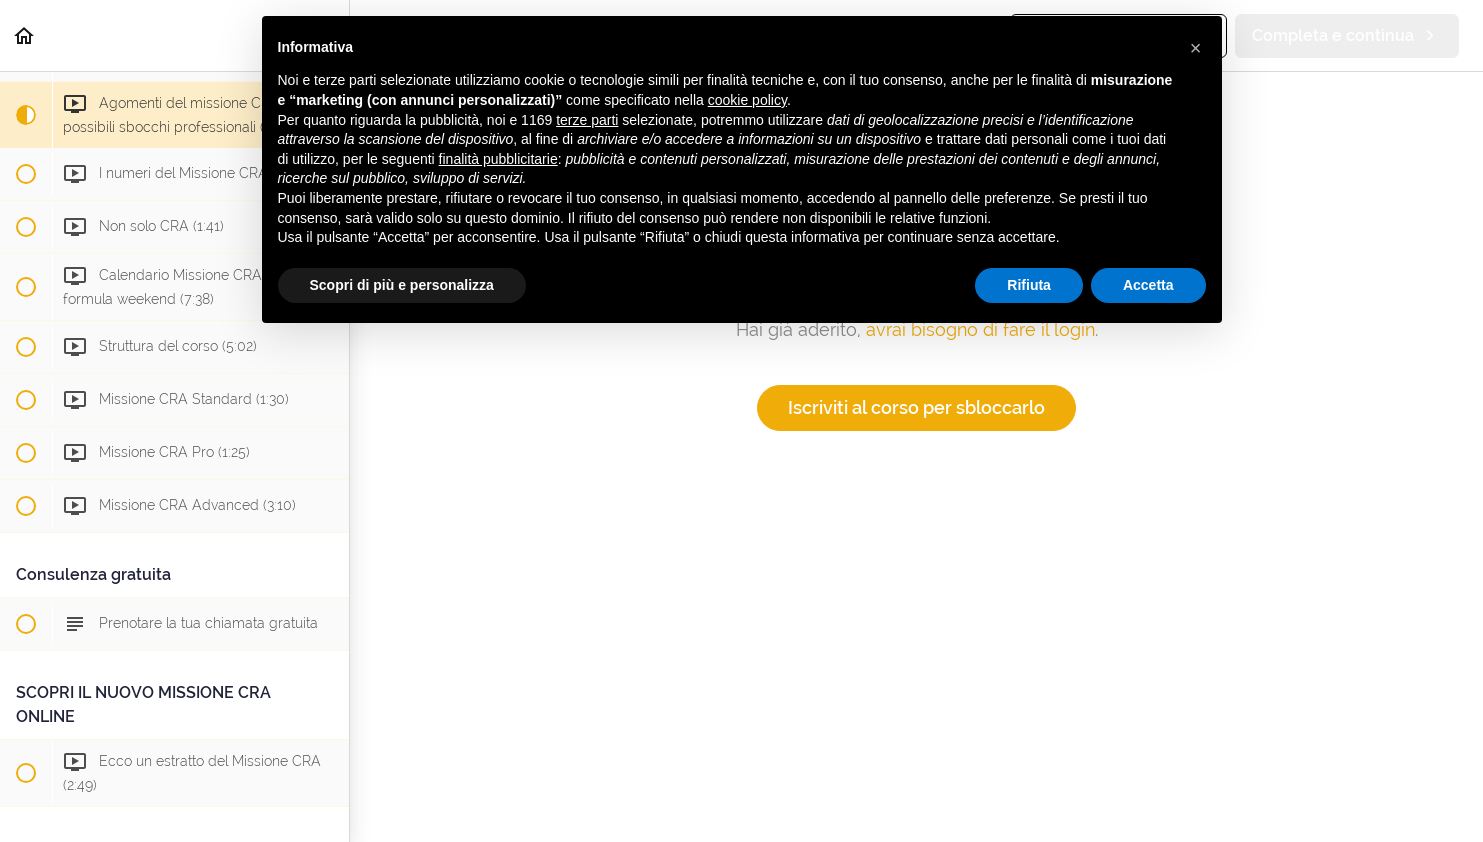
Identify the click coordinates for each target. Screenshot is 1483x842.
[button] (25, 35)
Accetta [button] (1148, 285)
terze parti (587, 120)
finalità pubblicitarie (498, 159)
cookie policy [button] (747, 100)
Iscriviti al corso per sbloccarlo (916, 407)
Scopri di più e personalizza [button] (402, 285)
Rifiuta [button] (1029, 285)
